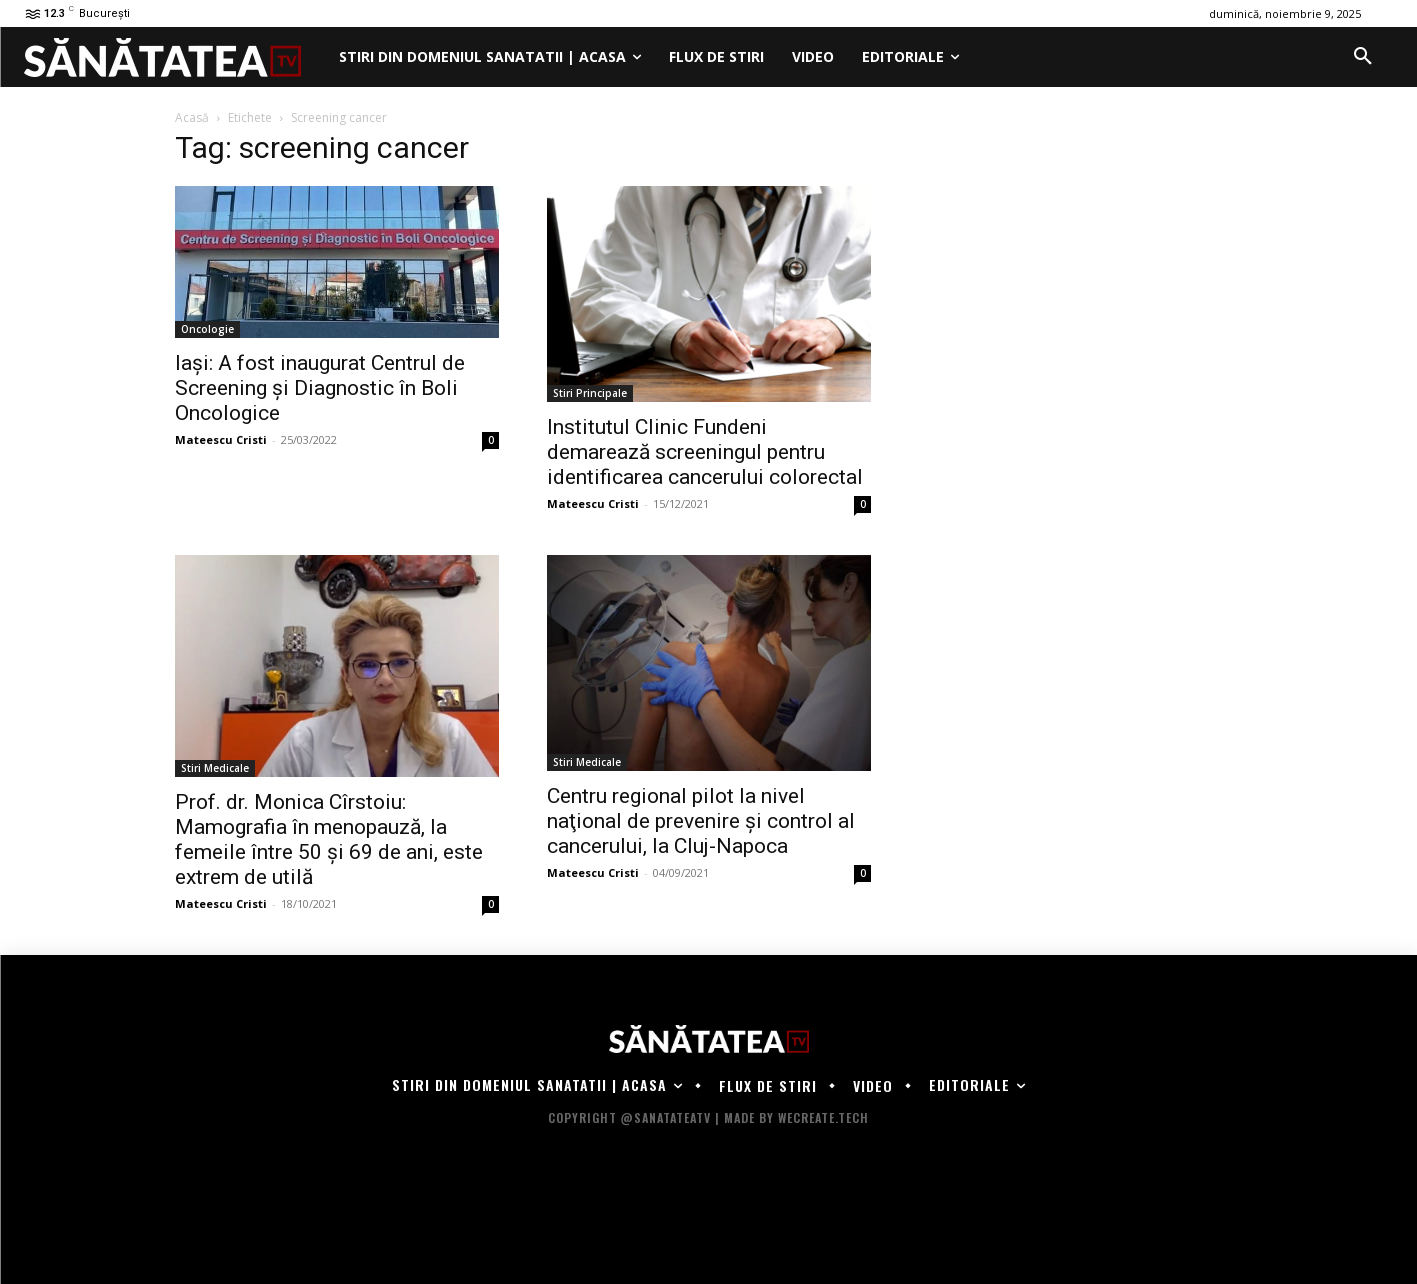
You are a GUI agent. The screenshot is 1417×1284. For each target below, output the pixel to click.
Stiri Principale (590, 393)
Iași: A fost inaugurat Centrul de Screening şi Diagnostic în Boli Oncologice (320, 388)
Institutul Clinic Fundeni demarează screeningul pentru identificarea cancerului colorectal (705, 452)
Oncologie (207, 329)
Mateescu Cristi (221, 439)
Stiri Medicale (215, 768)
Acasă (192, 117)
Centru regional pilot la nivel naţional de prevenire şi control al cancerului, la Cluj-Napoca (701, 821)
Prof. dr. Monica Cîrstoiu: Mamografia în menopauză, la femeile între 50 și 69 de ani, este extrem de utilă (329, 839)
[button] (1363, 57)
